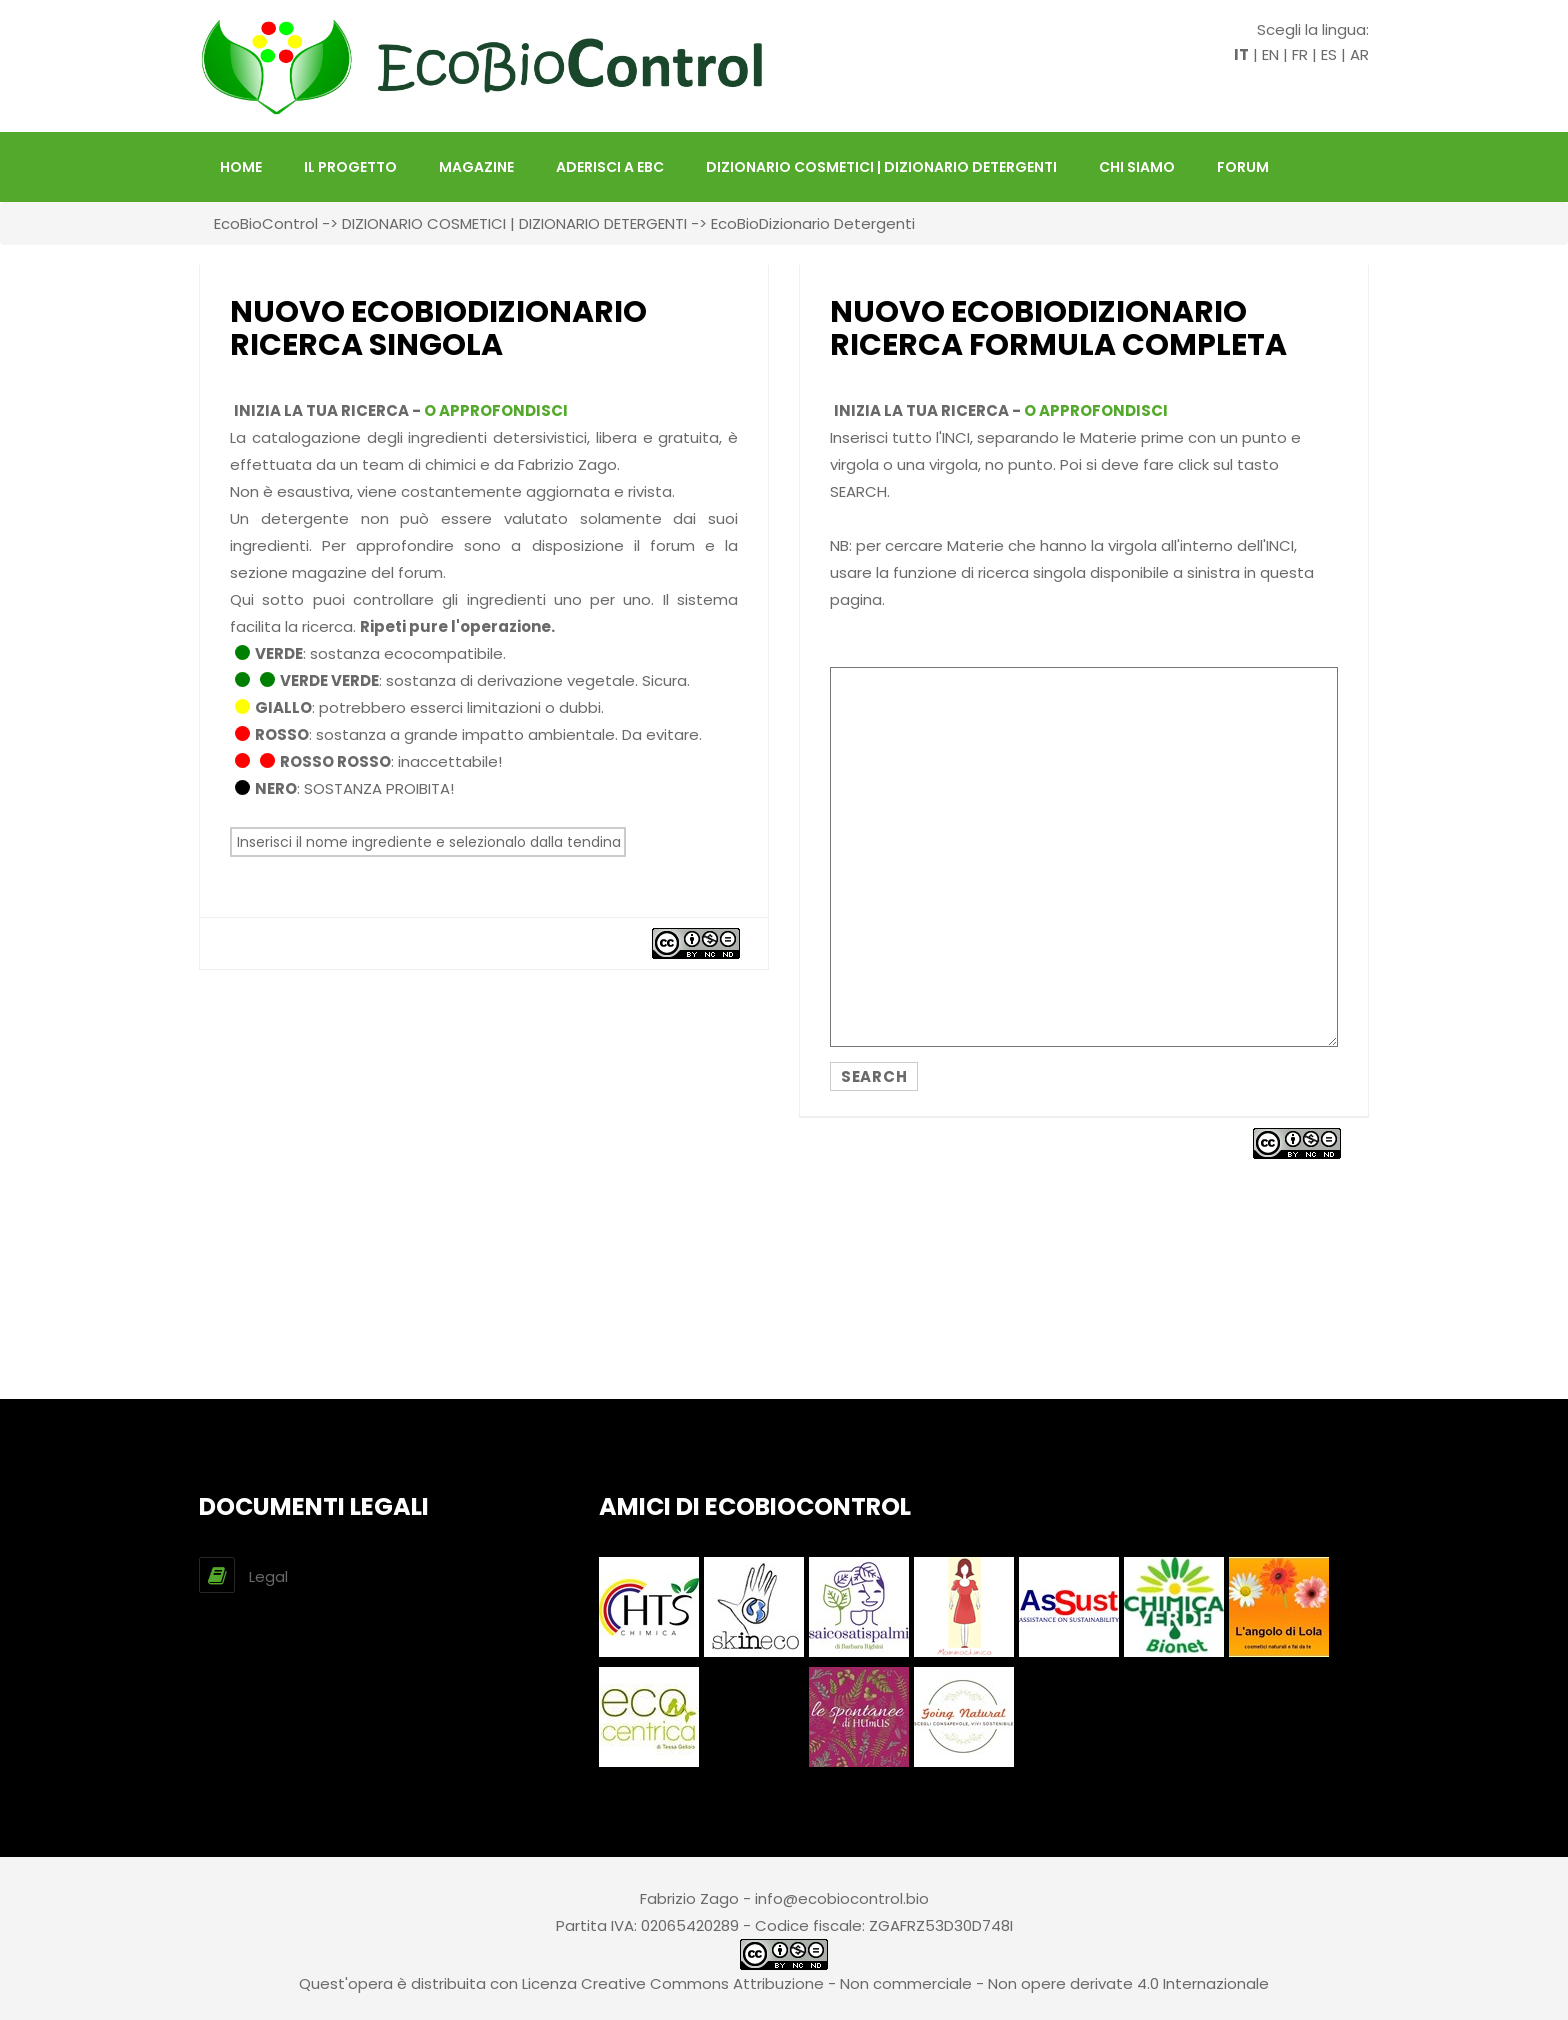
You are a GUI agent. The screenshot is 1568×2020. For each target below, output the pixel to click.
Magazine (476, 167)
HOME (241, 167)
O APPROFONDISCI (496, 410)
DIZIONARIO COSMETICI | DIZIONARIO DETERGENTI (881, 167)
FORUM (1243, 167)
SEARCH (874, 1076)
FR (1300, 54)
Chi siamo (1137, 167)
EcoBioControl (266, 223)
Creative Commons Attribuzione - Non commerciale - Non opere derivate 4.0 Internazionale (925, 1983)
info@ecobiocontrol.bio (842, 1898)
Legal (268, 1576)
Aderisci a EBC (610, 167)
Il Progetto (350, 167)
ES (1329, 54)
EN (1270, 54)
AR (1359, 54)
